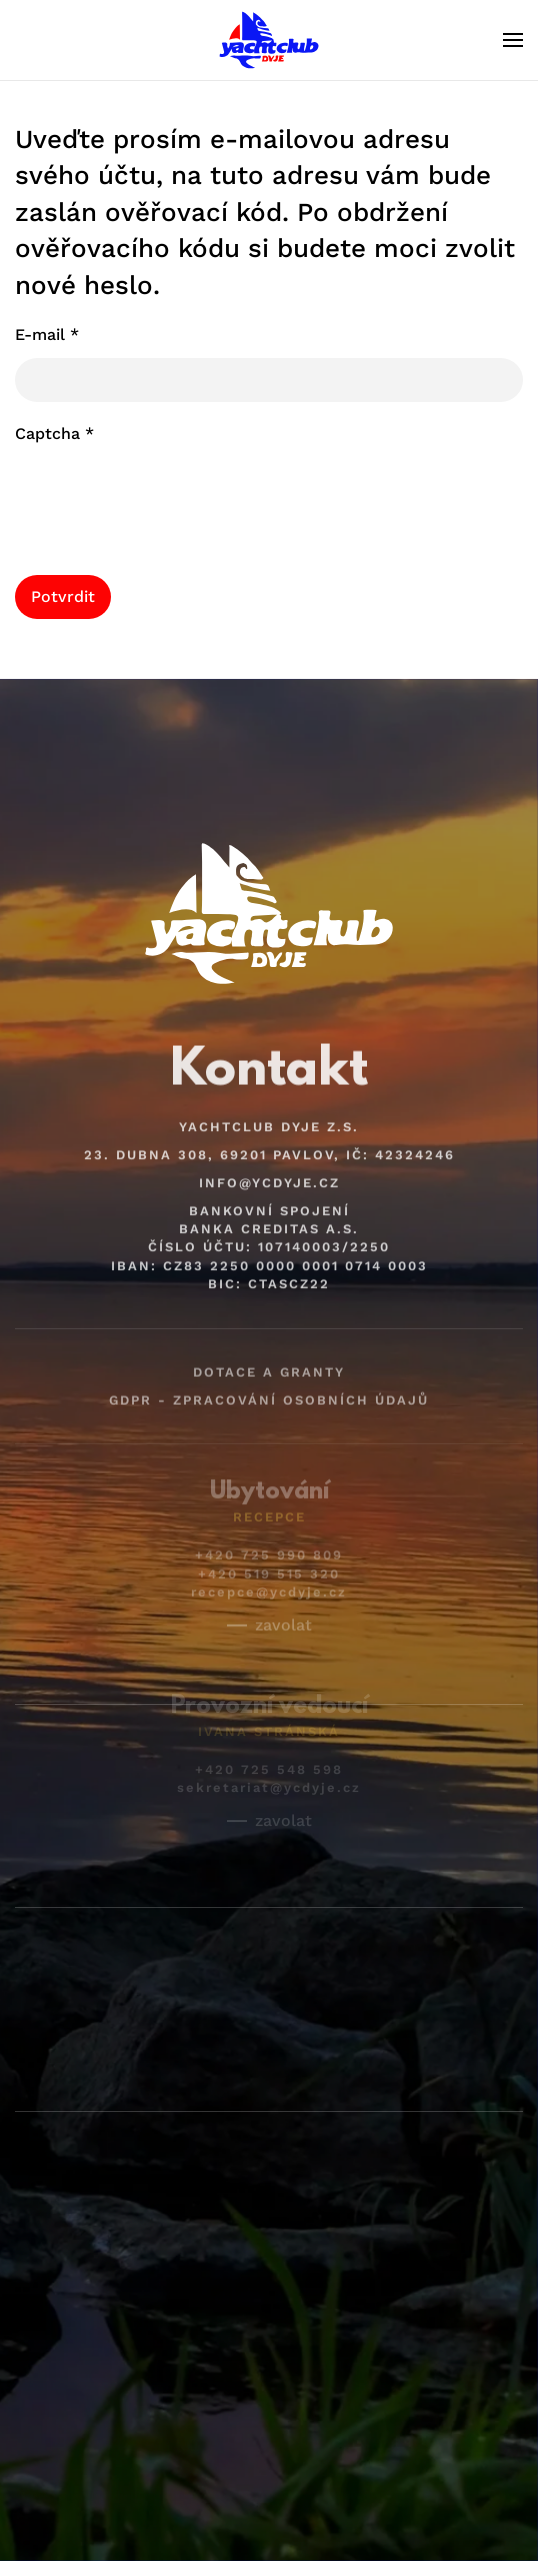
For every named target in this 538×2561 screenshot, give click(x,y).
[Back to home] (269, 40)
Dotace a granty (269, 1361)
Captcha (54, 433)
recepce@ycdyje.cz (269, 1579)
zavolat (283, 1612)
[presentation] (167, 496)
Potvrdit (63, 596)
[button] (513, 40)
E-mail (47, 334)
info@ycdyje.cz (269, 1173)
